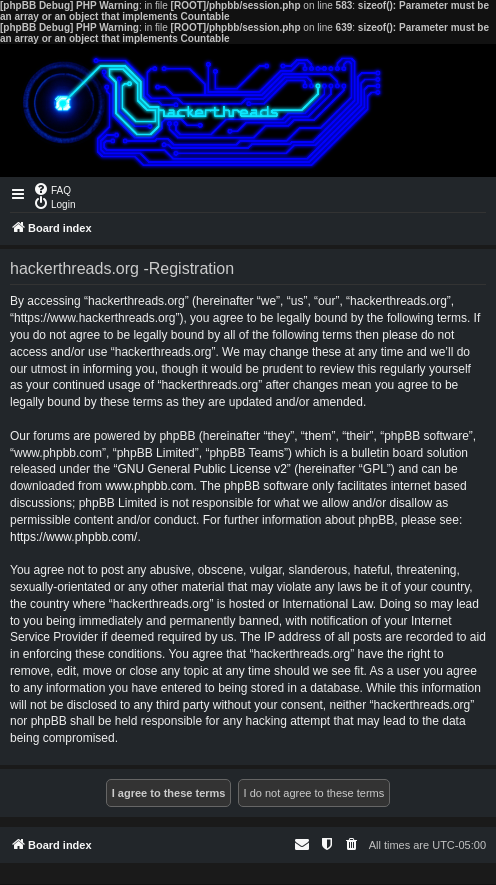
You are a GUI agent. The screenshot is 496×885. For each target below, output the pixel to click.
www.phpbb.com (149, 486)
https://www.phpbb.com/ (73, 537)
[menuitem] (52, 189)
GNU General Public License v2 (201, 469)
